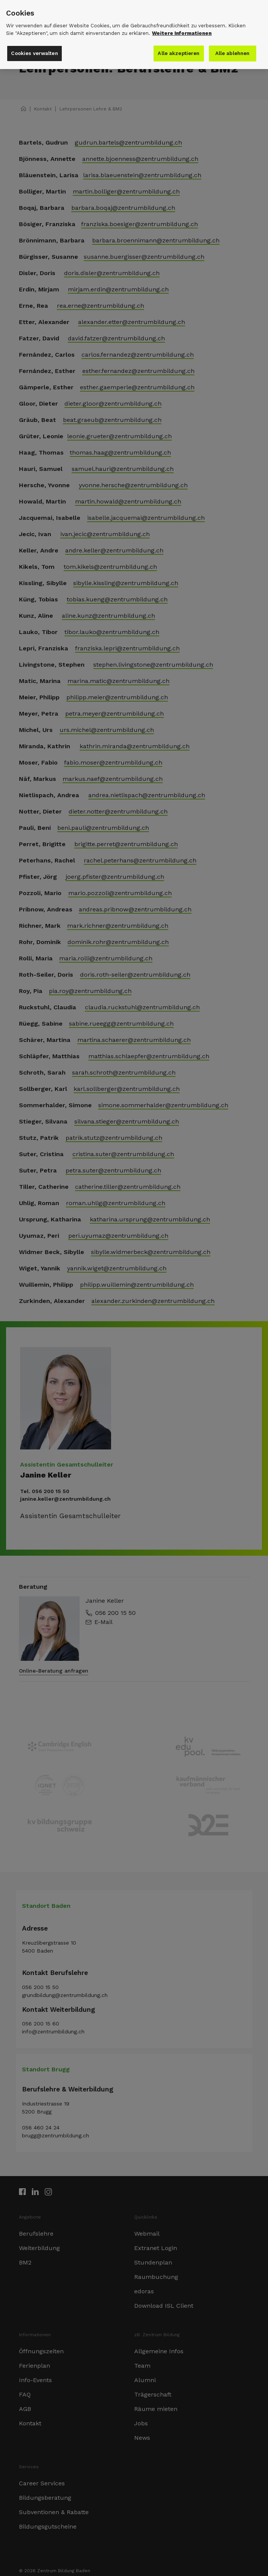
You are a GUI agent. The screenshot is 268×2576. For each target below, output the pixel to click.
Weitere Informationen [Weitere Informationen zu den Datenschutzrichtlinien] (182, 17)
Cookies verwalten (33, 37)
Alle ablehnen (233, 37)
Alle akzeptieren (180, 37)
